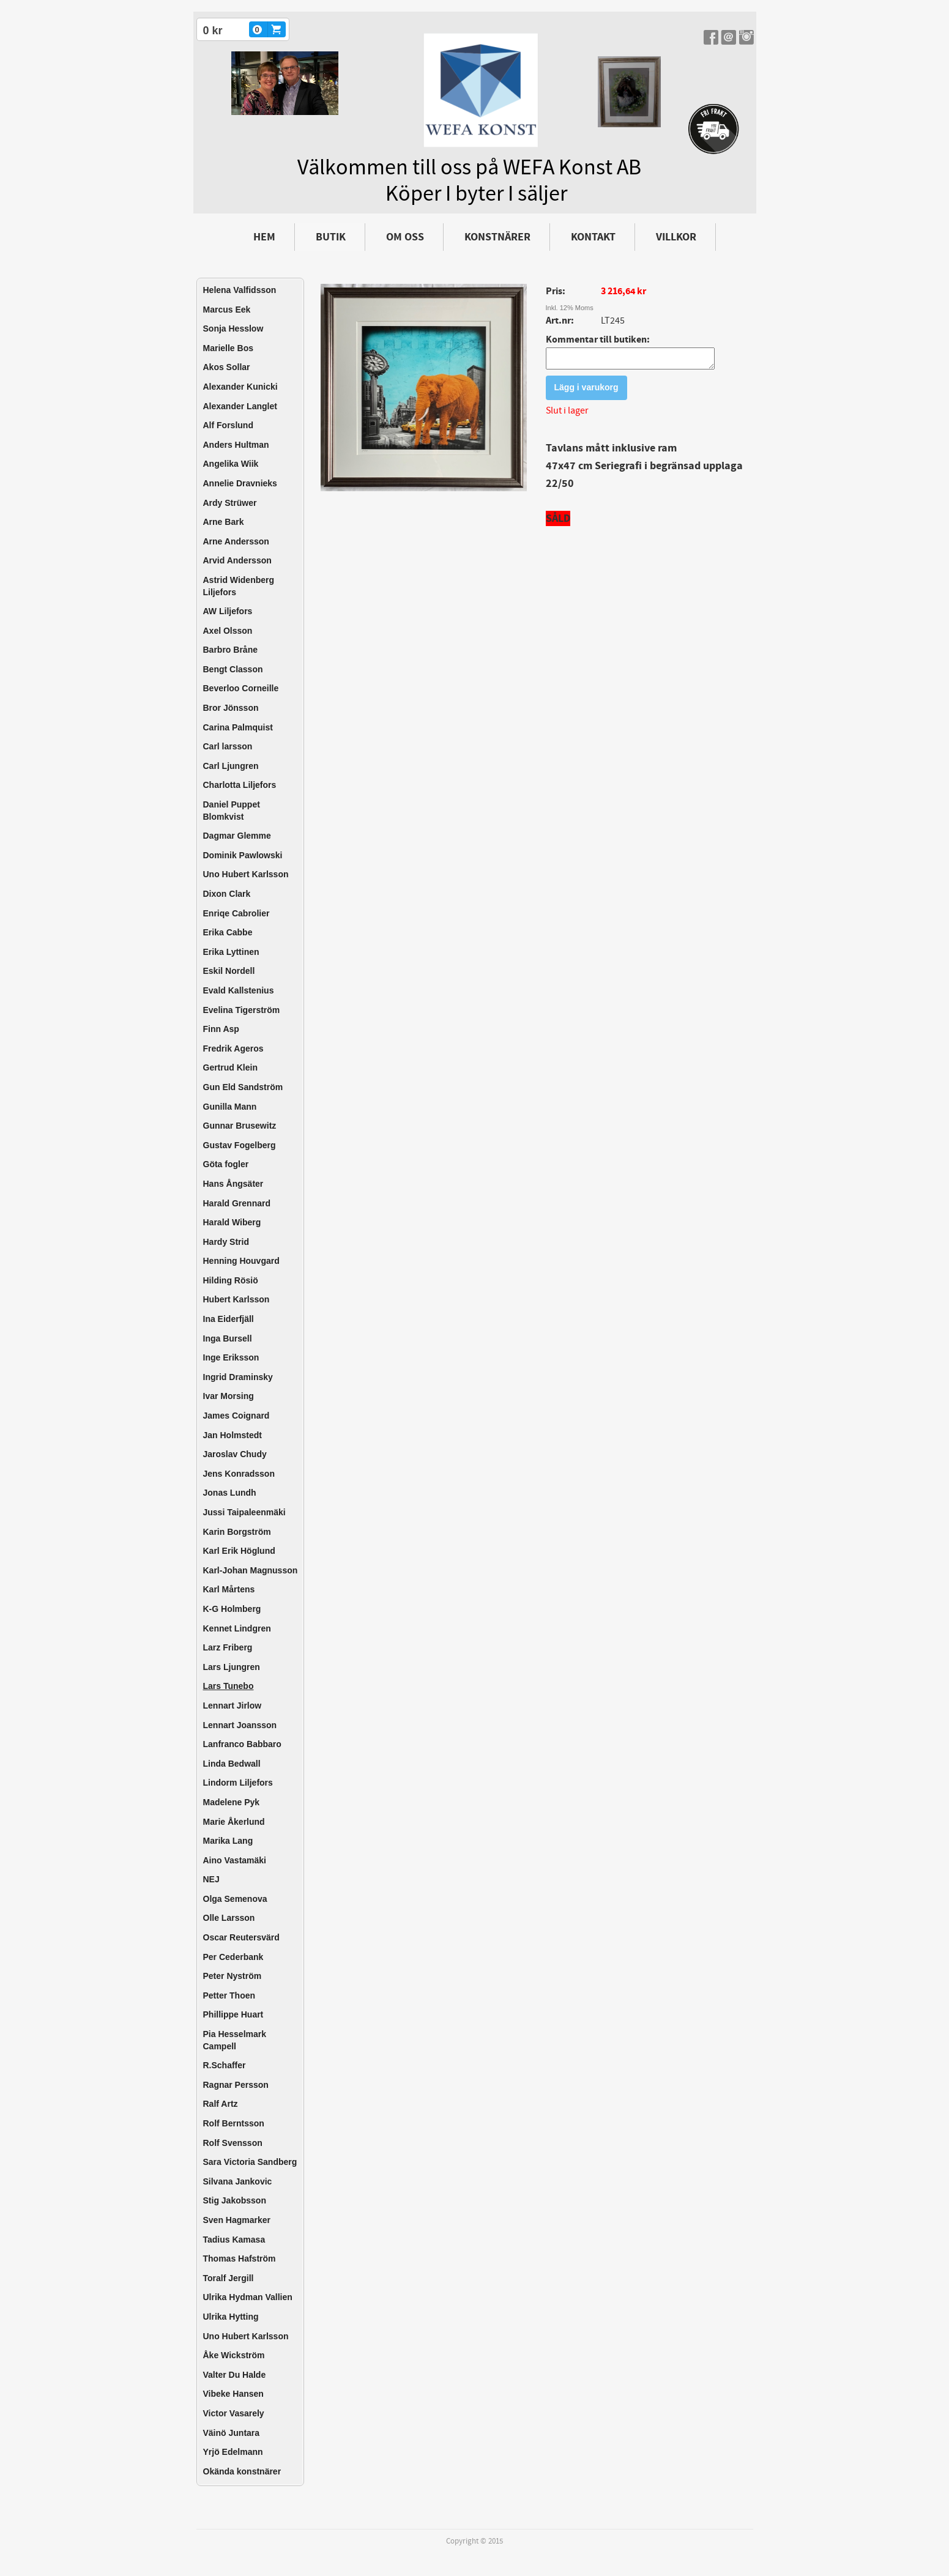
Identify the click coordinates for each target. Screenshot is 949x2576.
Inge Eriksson (231, 1357)
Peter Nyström (232, 1976)
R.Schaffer (224, 2065)
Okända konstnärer (242, 2471)
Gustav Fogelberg (239, 1145)
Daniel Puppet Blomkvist (231, 811)
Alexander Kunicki (240, 387)
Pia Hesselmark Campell (235, 2040)
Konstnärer (497, 237)
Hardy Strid (226, 1242)
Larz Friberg (228, 1647)
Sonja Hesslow (233, 328)
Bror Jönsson (231, 708)
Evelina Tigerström (241, 1010)
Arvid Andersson (237, 560)
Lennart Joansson (240, 1725)
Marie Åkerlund (234, 1822)
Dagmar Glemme (237, 836)
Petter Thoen (229, 1995)
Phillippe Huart (233, 2014)
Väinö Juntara (231, 2433)
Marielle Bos (228, 348)
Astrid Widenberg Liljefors (239, 586)
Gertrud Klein (230, 1067)
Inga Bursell (227, 1338)
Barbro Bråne (230, 650)
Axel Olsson (228, 631)
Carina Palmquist (238, 727)
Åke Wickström (234, 2355)
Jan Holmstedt (232, 1435)
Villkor (676, 237)
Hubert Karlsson (236, 1299)
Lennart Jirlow (232, 1705)
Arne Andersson (236, 541)
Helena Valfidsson (240, 290)
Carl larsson (228, 746)
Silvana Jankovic (237, 2181)
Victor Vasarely (233, 2413)
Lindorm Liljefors (238, 1782)
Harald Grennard (236, 1203)
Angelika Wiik (231, 464)
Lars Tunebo (228, 1686)
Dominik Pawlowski (243, 855)
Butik (331, 237)
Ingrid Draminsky (238, 1377)
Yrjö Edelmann (233, 2452)
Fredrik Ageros (233, 1048)
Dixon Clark (227, 894)
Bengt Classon (233, 669)
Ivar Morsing (228, 1396)
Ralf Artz (220, 2104)
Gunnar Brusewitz (240, 1125)
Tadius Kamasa (234, 2239)
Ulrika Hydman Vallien (247, 2297)
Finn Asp (221, 1029)
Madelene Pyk (231, 1802)
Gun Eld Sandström (243, 1087)
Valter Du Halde (234, 2375)
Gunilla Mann (230, 1107)
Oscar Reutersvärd (241, 1937)
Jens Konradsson (239, 1474)
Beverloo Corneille (241, 688)
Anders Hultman (236, 445)
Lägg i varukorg (586, 391)
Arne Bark (223, 522)
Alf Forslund (228, 425)
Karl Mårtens (229, 1589)
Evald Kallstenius (238, 990)
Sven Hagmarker (237, 2220)
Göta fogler (226, 1164)
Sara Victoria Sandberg (250, 2162)
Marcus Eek (227, 309)
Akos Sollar (226, 367)
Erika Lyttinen (231, 952)
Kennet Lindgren (237, 1628)
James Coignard (236, 1415)
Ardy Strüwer (230, 503)
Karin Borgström (237, 1532)
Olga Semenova (235, 1899)
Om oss (405, 237)
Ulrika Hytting (231, 2317)
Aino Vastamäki (235, 1860)
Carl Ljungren (231, 766)
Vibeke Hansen (233, 2394)
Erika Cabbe (228, 932)
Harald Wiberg (232, 1222)
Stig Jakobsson (234, 2200)
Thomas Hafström (239, 2258)
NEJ (211, 1879)
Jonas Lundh (229, 1493)
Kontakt (593, 237)
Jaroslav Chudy (235, 1454)
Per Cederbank (233, 1957)
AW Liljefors (228, 611)
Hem (264, 237)
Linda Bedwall (232, 1764)
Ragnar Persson (236, 2085)
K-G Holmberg (232, 1609)
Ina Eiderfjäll (228, 1319)
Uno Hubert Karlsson (246, 874)
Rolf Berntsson (233, 2123)
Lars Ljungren (231, 1667)
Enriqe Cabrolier (236, 913)
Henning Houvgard (241, 1261)
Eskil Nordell (229, 971)
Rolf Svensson (232, 2143)
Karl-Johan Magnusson (250, 1570)
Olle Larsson (229, 1918)
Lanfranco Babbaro (242, 1744)
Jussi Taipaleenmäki (244, 1512)
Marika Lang (228, 1841)
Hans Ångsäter (233, 1184)
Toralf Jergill (228, 2278)
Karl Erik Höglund (239, 1551)
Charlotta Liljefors (240, 785)
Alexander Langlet (240, 406)
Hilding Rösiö (230, 1280)
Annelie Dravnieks (240, 483)
